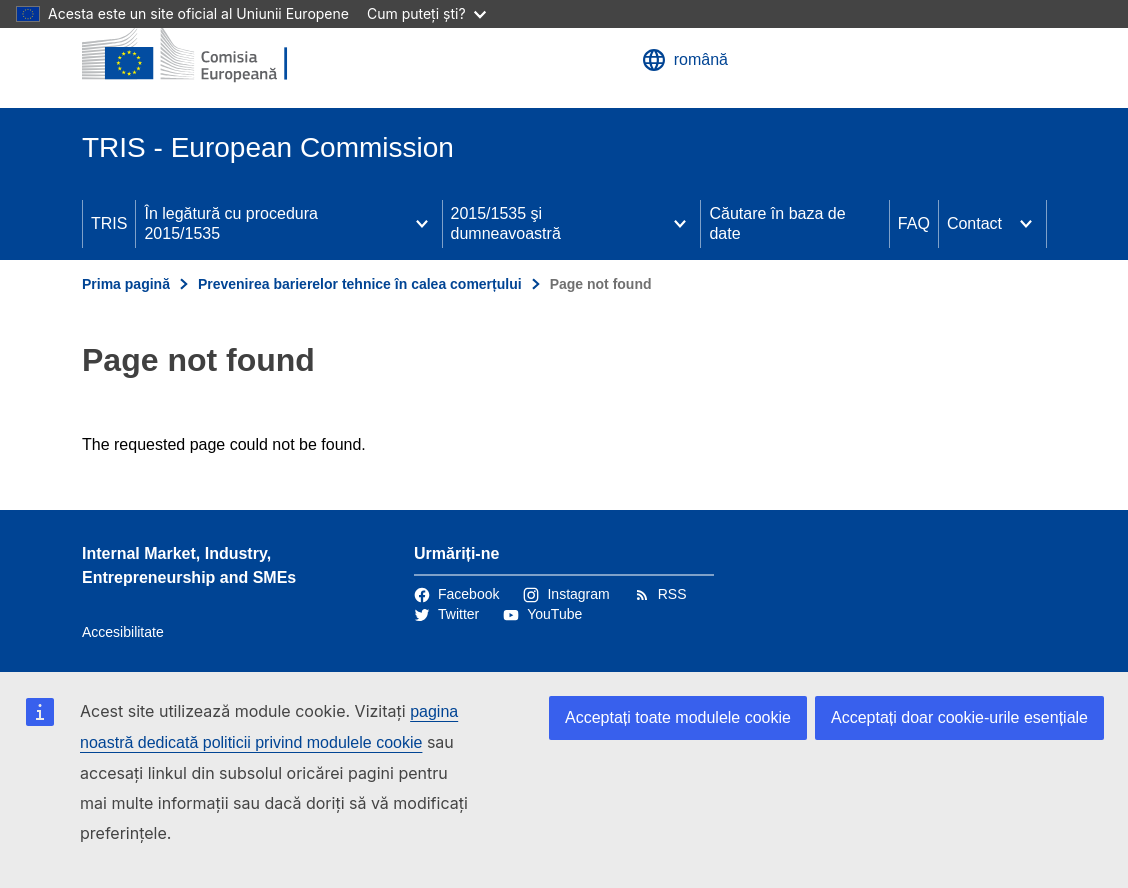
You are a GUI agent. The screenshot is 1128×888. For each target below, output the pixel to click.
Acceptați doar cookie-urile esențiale (959, 717)
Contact (974, 223)
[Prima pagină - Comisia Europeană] (203, 54)
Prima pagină (126, 284)
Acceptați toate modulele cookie (678, 717)
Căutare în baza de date (777, 223)
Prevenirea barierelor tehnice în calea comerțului (360, 284)
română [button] (685, 60)
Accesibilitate (123, 632)
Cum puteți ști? (426, 13)
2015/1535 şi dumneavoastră (506, 223)
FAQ (914, 223)
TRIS (109, 223)
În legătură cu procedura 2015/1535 (230, 223)
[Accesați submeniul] (422, 224)
